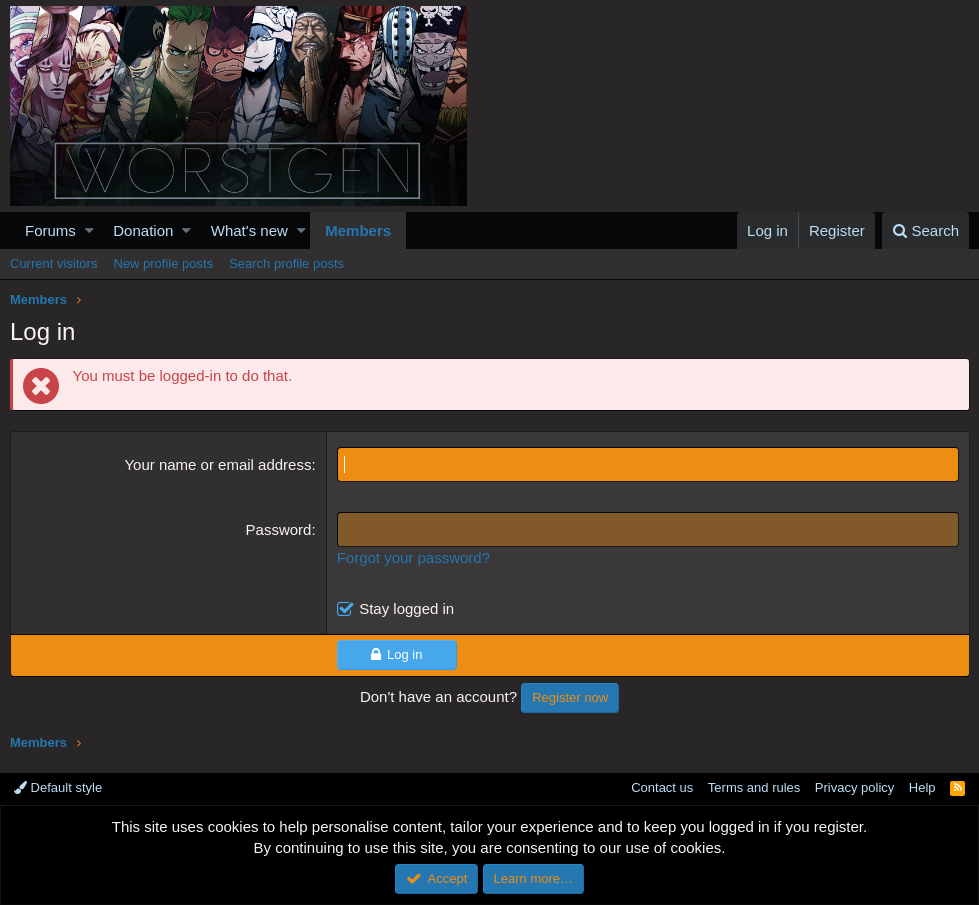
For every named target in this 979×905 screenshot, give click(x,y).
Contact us (662, 787)
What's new (249, 230)
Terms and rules (754, 787)
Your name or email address (218, 464)
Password (279, 529)
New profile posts (163, 263)
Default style (58, 787)
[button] (89, 230)
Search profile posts (286, 263)
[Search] (925, 230)
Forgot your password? (413, 557)
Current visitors (53, 263)
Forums (50, 230)
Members (358, 230)
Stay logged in (406, 608)
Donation (143, 230)
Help (922, 787)
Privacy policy (854, 787)
